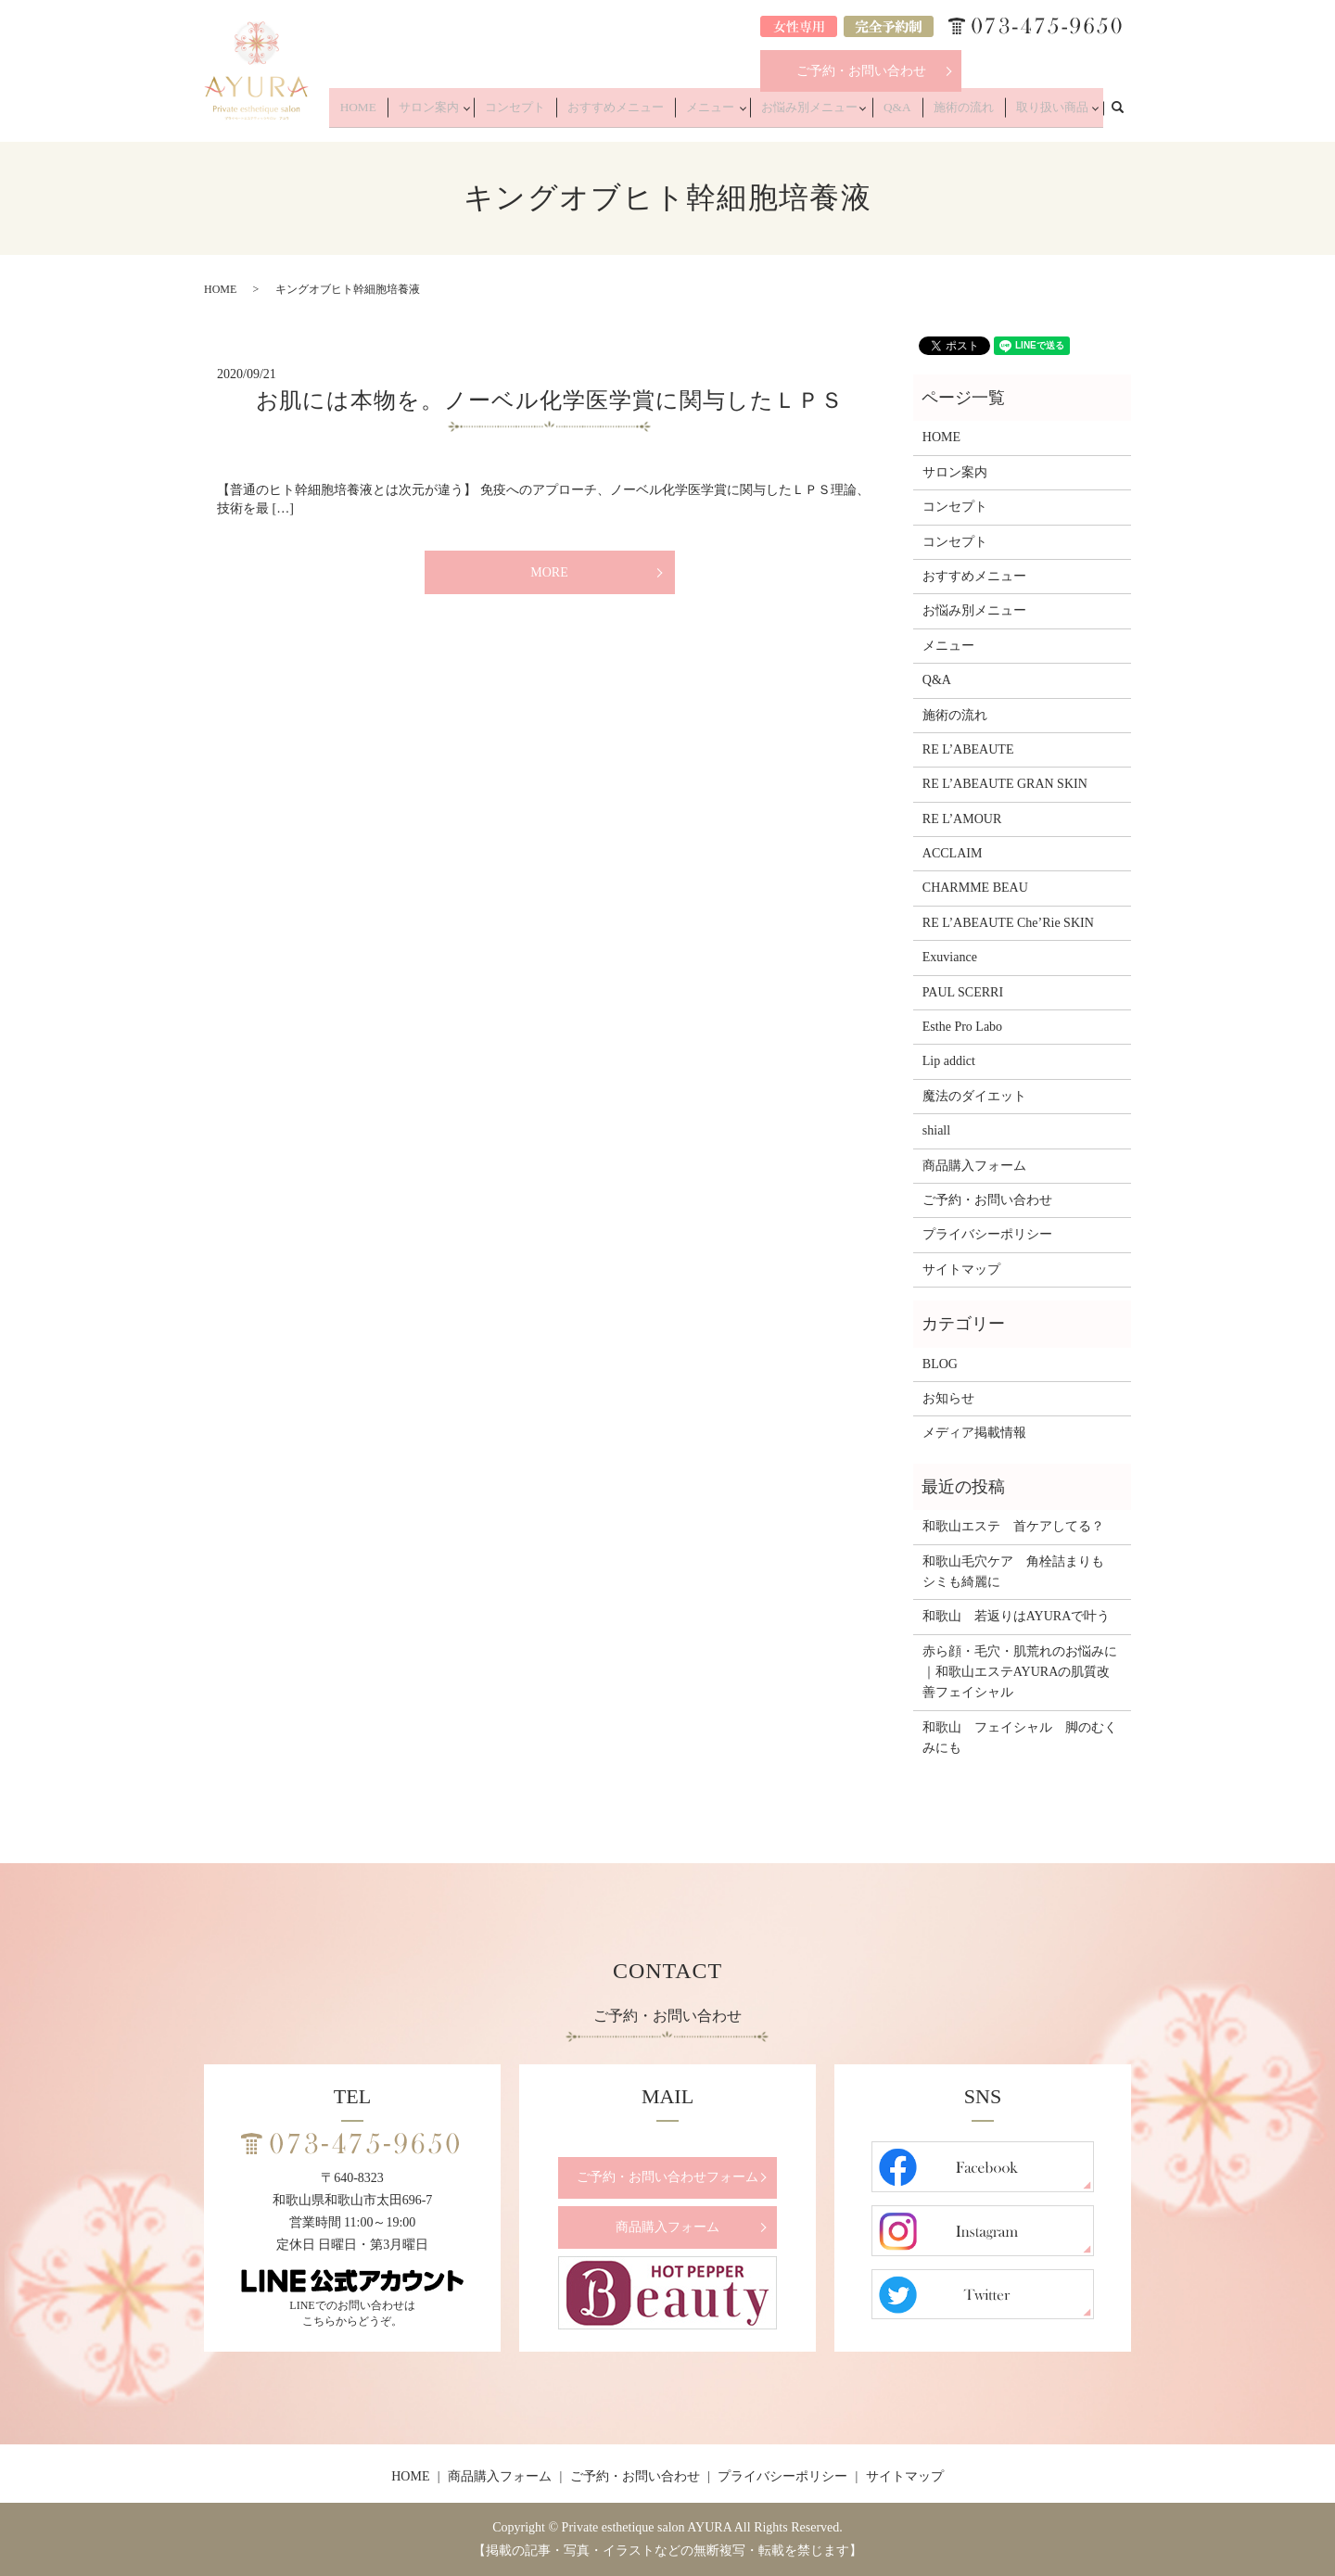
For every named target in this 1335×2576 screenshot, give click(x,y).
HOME (429, 113)
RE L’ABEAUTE (968, 749)
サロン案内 (488, 113)
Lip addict (948, 1061)
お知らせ (948, 1398)
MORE (548, 572)
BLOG (940, 1364)
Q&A (918, 113)
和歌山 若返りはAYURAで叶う (1016, 1616)
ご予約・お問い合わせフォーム (667, 2177)
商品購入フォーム (974, 1166)
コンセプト (571, 113)
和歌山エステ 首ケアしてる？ (1013, 1526)
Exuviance (949, 957)
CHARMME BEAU (975, 888)
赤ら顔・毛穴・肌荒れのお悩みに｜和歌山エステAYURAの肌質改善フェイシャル (1019, 1672)
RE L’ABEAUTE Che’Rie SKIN (1008, 923)
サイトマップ (961, 1269)
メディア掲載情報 (974, 1433)
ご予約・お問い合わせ (861, 71)
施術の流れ (974, 113)
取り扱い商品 (1051, 113)
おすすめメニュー (659, 113)
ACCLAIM (952, 853)
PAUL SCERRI (962, 992)
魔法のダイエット (974, 1096)
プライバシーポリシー (987, 1234)
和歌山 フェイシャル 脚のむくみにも (1019, 1737)
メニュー (741, 113)
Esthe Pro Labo (962, 1027)
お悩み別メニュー (835, 113)
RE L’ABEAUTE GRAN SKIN (1004, 784)
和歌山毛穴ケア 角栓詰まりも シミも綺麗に (1019, 1571)
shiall (936, 1130)
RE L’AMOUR (961, 819)
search (1127, 112)
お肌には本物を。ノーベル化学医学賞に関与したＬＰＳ (550, 400)
